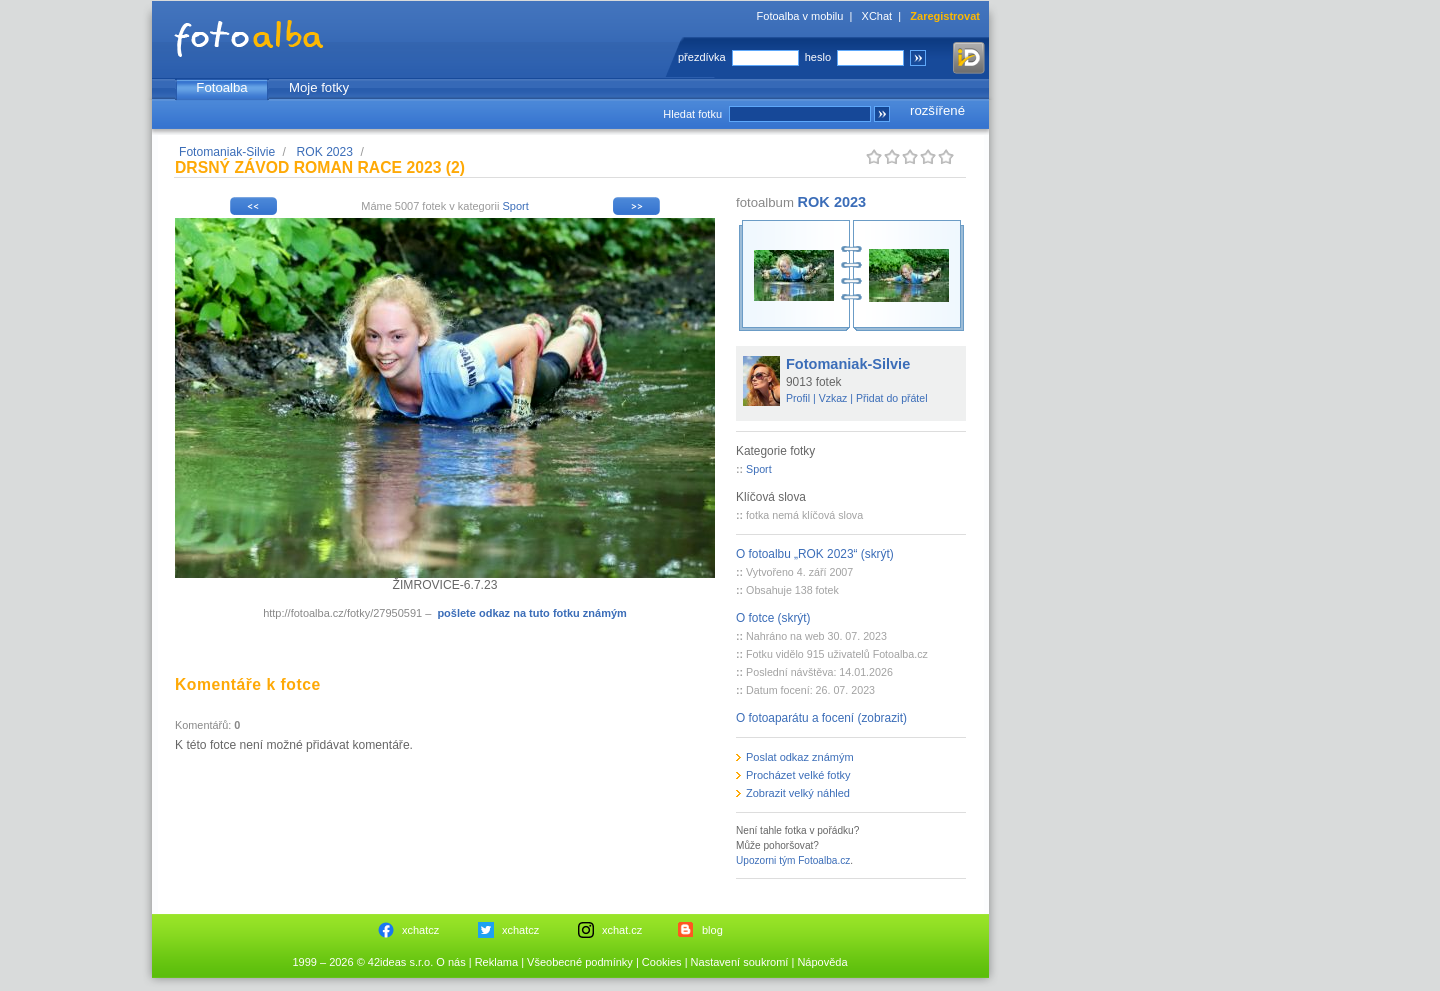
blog (712, 930)
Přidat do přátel (892, 398)
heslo (818, 57)
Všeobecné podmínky (580, 962)
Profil (798, 398)
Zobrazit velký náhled (798, 793)
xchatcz (420, 930)
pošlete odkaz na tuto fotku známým (531, 613)
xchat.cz (622, 930)
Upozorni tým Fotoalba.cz (793, 860)
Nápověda (822, 962)
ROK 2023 (325, 152)
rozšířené (937, 110)
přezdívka (702, 57)
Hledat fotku (692, 114)
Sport (515, 206)
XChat (877, 16)
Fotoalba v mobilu (800, 16)
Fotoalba (221, 87)
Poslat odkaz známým (800, 757)
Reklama (496, 962)
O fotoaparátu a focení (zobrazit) (821, 718)
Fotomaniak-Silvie (227, 152)
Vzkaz (833, 398)
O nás (450, 962)
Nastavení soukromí (740, 962)
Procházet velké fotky (798, 775)
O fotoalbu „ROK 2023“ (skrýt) (815, 554)
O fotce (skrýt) (773, 618)
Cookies (662, 962)
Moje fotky (319, 87)
